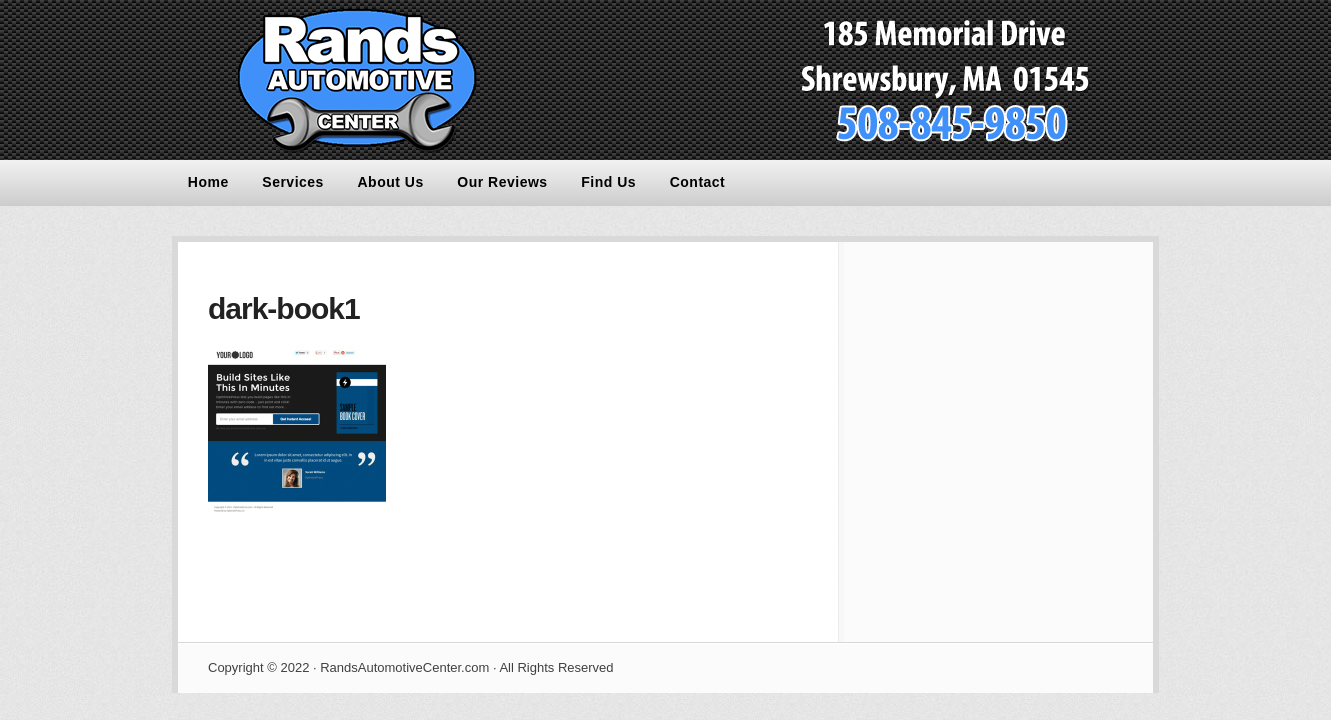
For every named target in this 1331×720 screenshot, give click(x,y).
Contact (698, 182)
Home (208, 182)
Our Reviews (502, 182)
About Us (391, 182)
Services (293, 182)
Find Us (608, 182)
